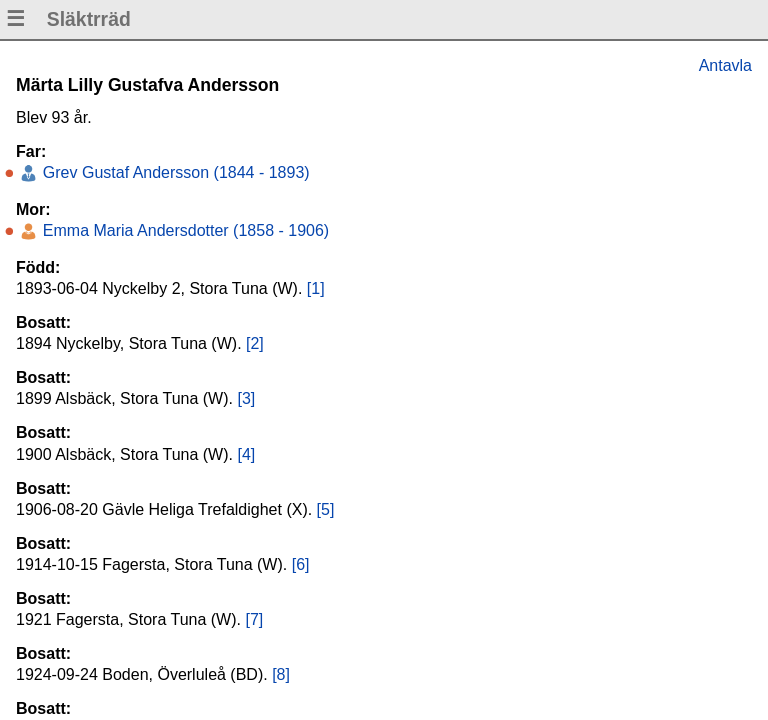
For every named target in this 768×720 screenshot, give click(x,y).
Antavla (725, 65)
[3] (246, 398)
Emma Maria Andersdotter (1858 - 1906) (183, 230)
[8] (281, 674)
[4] (246, 454)
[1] (316, 288)
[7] (254, 619)
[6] (301, 564)
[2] (255, 343)
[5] (326, 509)
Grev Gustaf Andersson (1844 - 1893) (173, 172)
